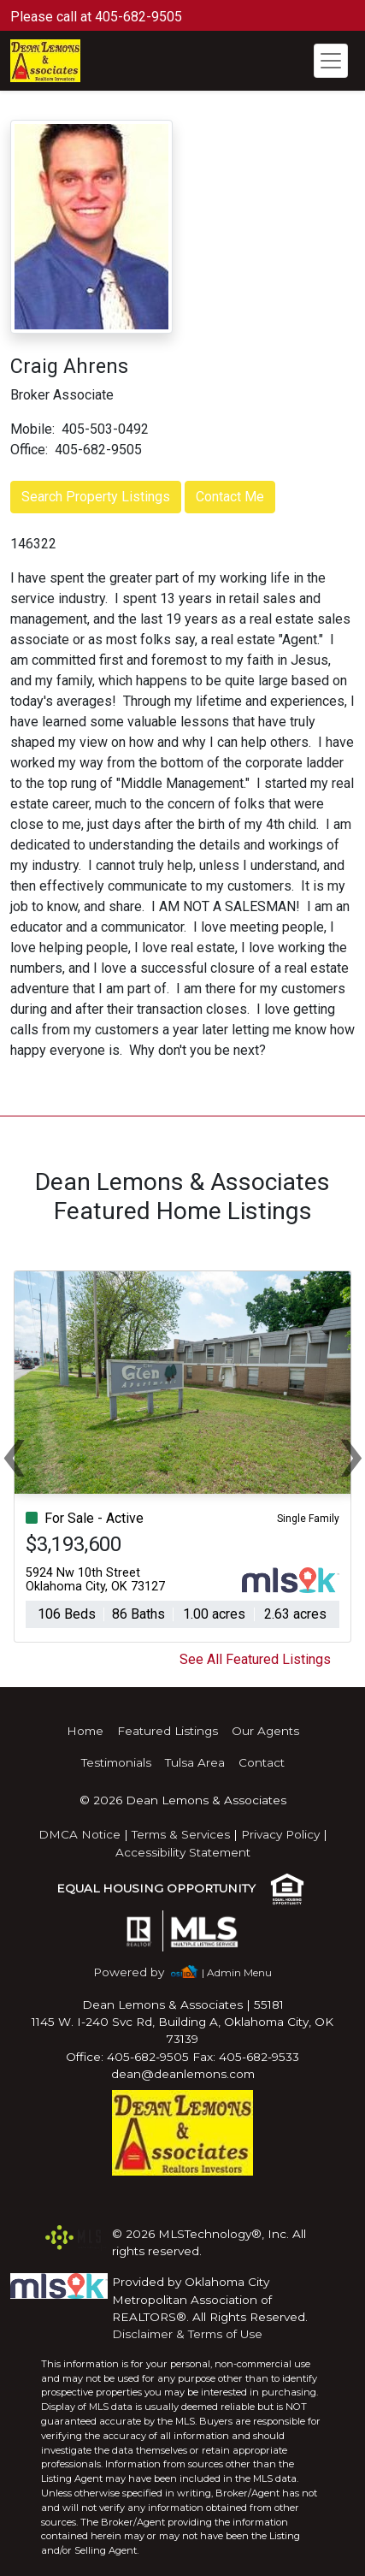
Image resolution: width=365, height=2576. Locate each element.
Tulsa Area (195, 1762)
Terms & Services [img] (181, 1834)
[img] (138, 1972)
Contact (261, 1762)
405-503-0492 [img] (105, 429)
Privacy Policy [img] (280, 1834)
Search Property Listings (95, 497)
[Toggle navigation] (331, 61)
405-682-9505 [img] (98, 449)
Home (85, 1731)
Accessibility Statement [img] (182, 1852)
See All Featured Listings (255, 1659)
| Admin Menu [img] (237, 1972)
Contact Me (230, 497)
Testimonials (116, 1762)
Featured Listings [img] (167, 1731)
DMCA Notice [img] (79, 1834)
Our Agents (265, 1731)
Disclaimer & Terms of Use (187, 2334)
